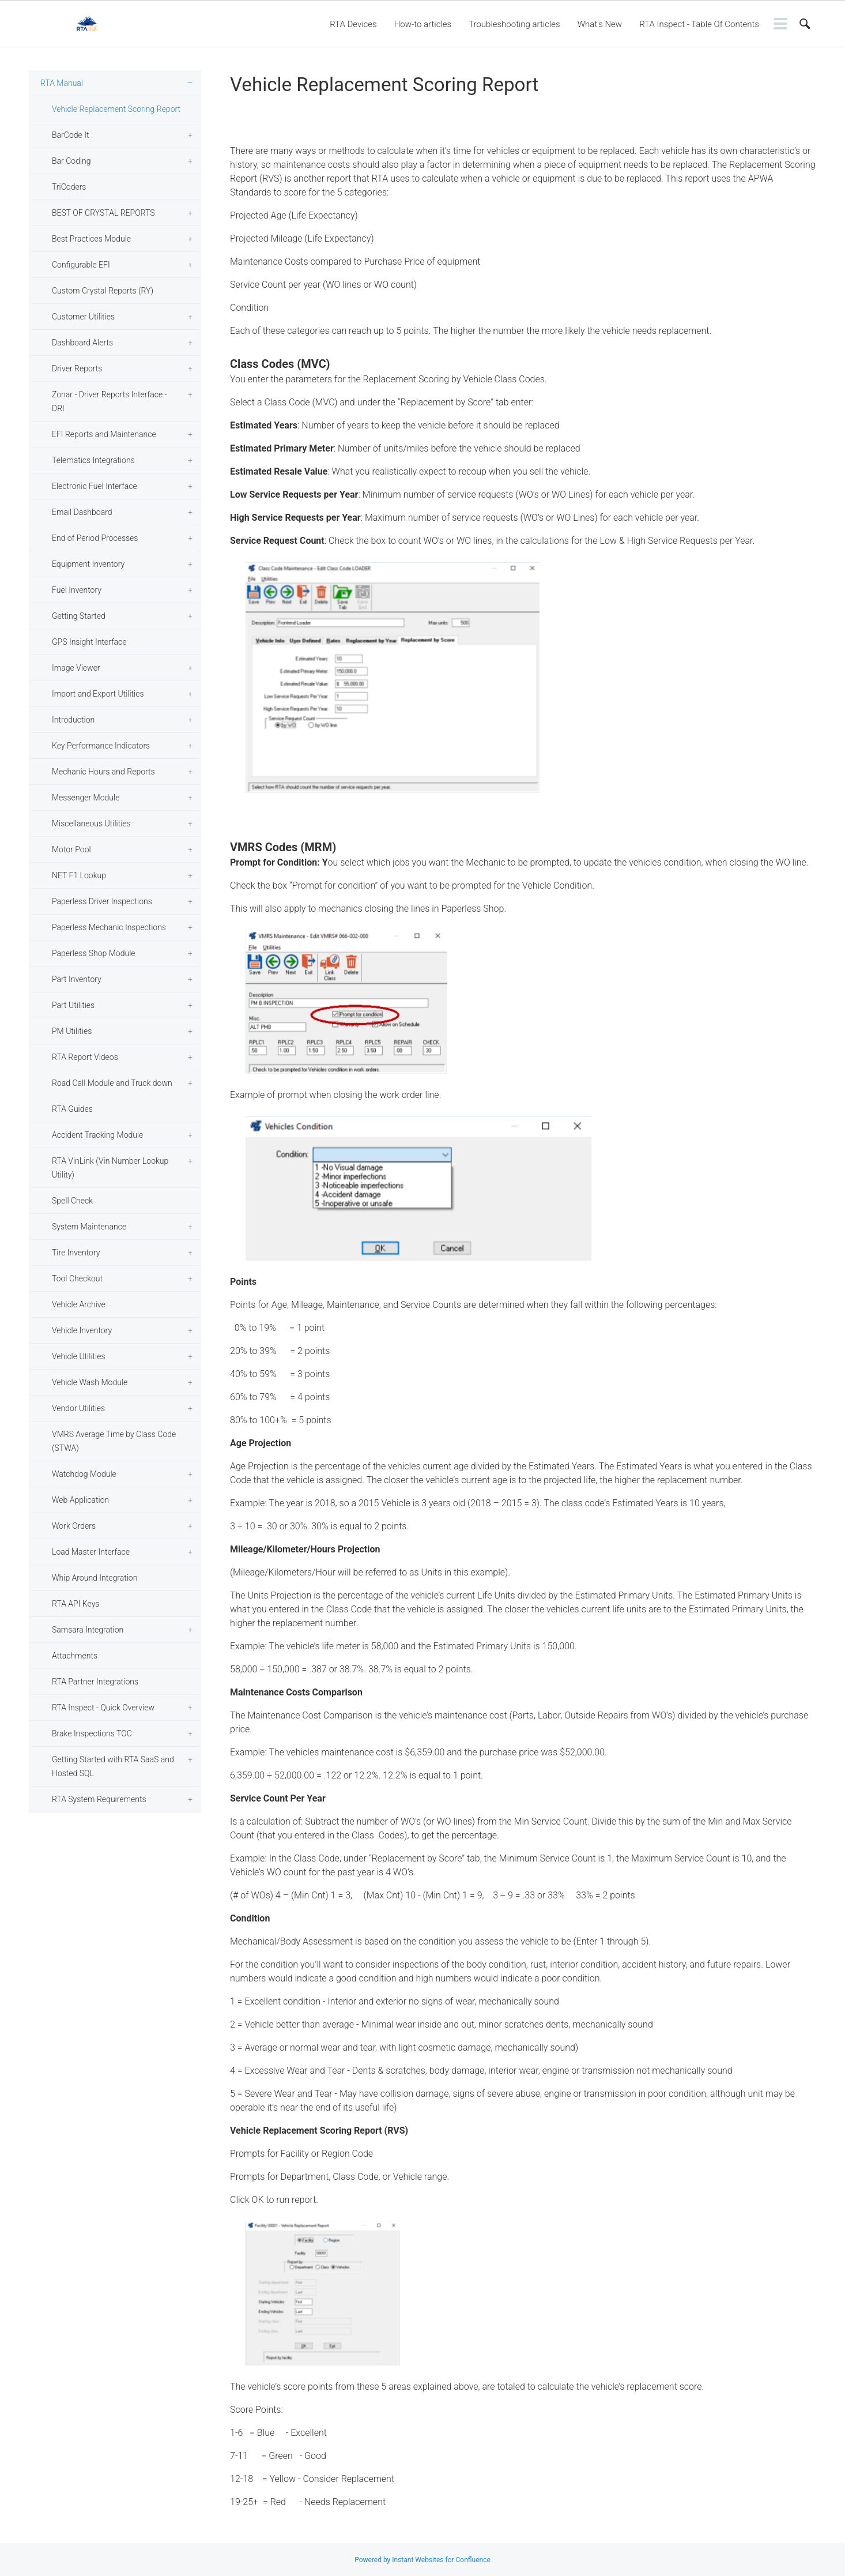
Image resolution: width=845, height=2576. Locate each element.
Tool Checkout (77, 1278)
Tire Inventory (76, 1252)
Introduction (73, 719)
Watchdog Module (84, 1474)
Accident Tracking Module (97, 1135)
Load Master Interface (91, 1551)
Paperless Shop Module (93, 953)
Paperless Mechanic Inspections (109, 927)
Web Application (80, 1500)
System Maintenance (89, 1226)
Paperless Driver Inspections (102, 901)
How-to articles (422, 24)
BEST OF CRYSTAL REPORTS (103, 212)
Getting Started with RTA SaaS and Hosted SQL (113, 1766)
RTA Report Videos (85, 1057)
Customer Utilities (83, 316)
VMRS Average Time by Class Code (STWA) (114, 1441)
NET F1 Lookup (79, 875)
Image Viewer (76, 667)
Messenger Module (85, 797)
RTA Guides (72, 1109)
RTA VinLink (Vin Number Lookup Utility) (110, 1167)
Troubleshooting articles (514, 24)
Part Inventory (76, 979)
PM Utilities (72, 1031)
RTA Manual (61, 83)
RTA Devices (353, 24)
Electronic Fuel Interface (94, 486)
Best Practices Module (91, 238)
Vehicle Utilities (78, 1356)
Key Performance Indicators (101, 745)
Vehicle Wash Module (89, 1382)
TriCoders (69, 186)
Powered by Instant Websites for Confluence (422, 2560)
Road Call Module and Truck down (112, 1083)
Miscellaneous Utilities (91, 823)
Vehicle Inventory (82, 1330)
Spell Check (72, 1200)
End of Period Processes (95, 538)
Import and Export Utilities (98, 693)
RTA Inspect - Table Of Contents (699, 24)
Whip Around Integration (94, 1577)
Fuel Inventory (76, 590)
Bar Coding (71, 161)
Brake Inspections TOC (92, 1733)
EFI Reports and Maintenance (104, 434)
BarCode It (70, 135)
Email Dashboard (82, 512)
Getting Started (78, 616)
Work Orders (74, 1525)
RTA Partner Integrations (95, 1681)
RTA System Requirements (99, 1799)
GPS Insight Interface (89, 641)
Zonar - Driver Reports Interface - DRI (109, 401)
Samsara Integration (87, 1629)
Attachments (74, 1655)
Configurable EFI (81, 264)
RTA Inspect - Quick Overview (103, 1707)
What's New (600, 24)
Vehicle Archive (78, 1304)
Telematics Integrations (93, 460)
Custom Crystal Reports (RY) (102, 290)
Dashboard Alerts (82, 342)
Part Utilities (73, 1005)
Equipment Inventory (88, 564)
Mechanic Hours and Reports (103, 771)
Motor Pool (71, 849)
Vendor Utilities (78, 1408)
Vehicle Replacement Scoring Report (116, 109)
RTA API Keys (75, 1603)
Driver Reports (77, 368)
